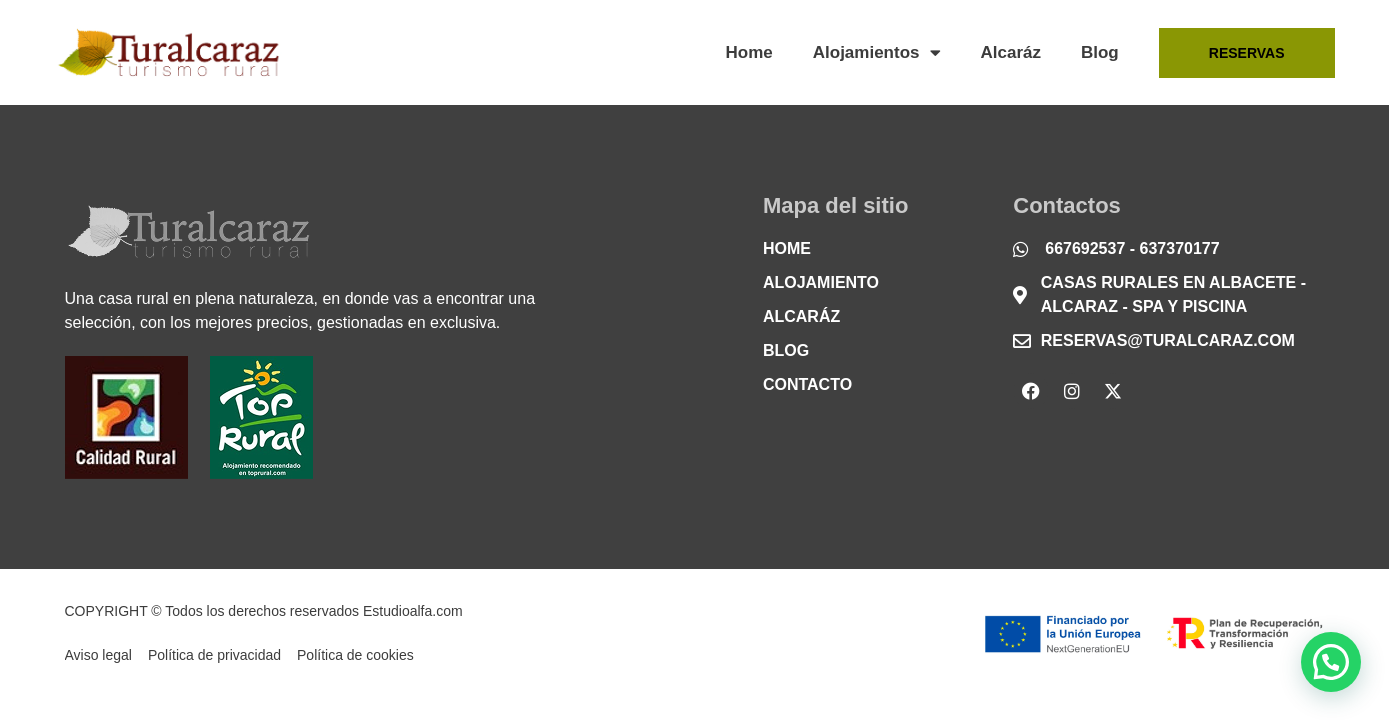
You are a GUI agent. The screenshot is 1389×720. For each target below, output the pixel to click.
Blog (1100, 52)
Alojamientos (877, 52)
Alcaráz (1011, 52)
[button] (1331, 662)
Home (749, 52)
